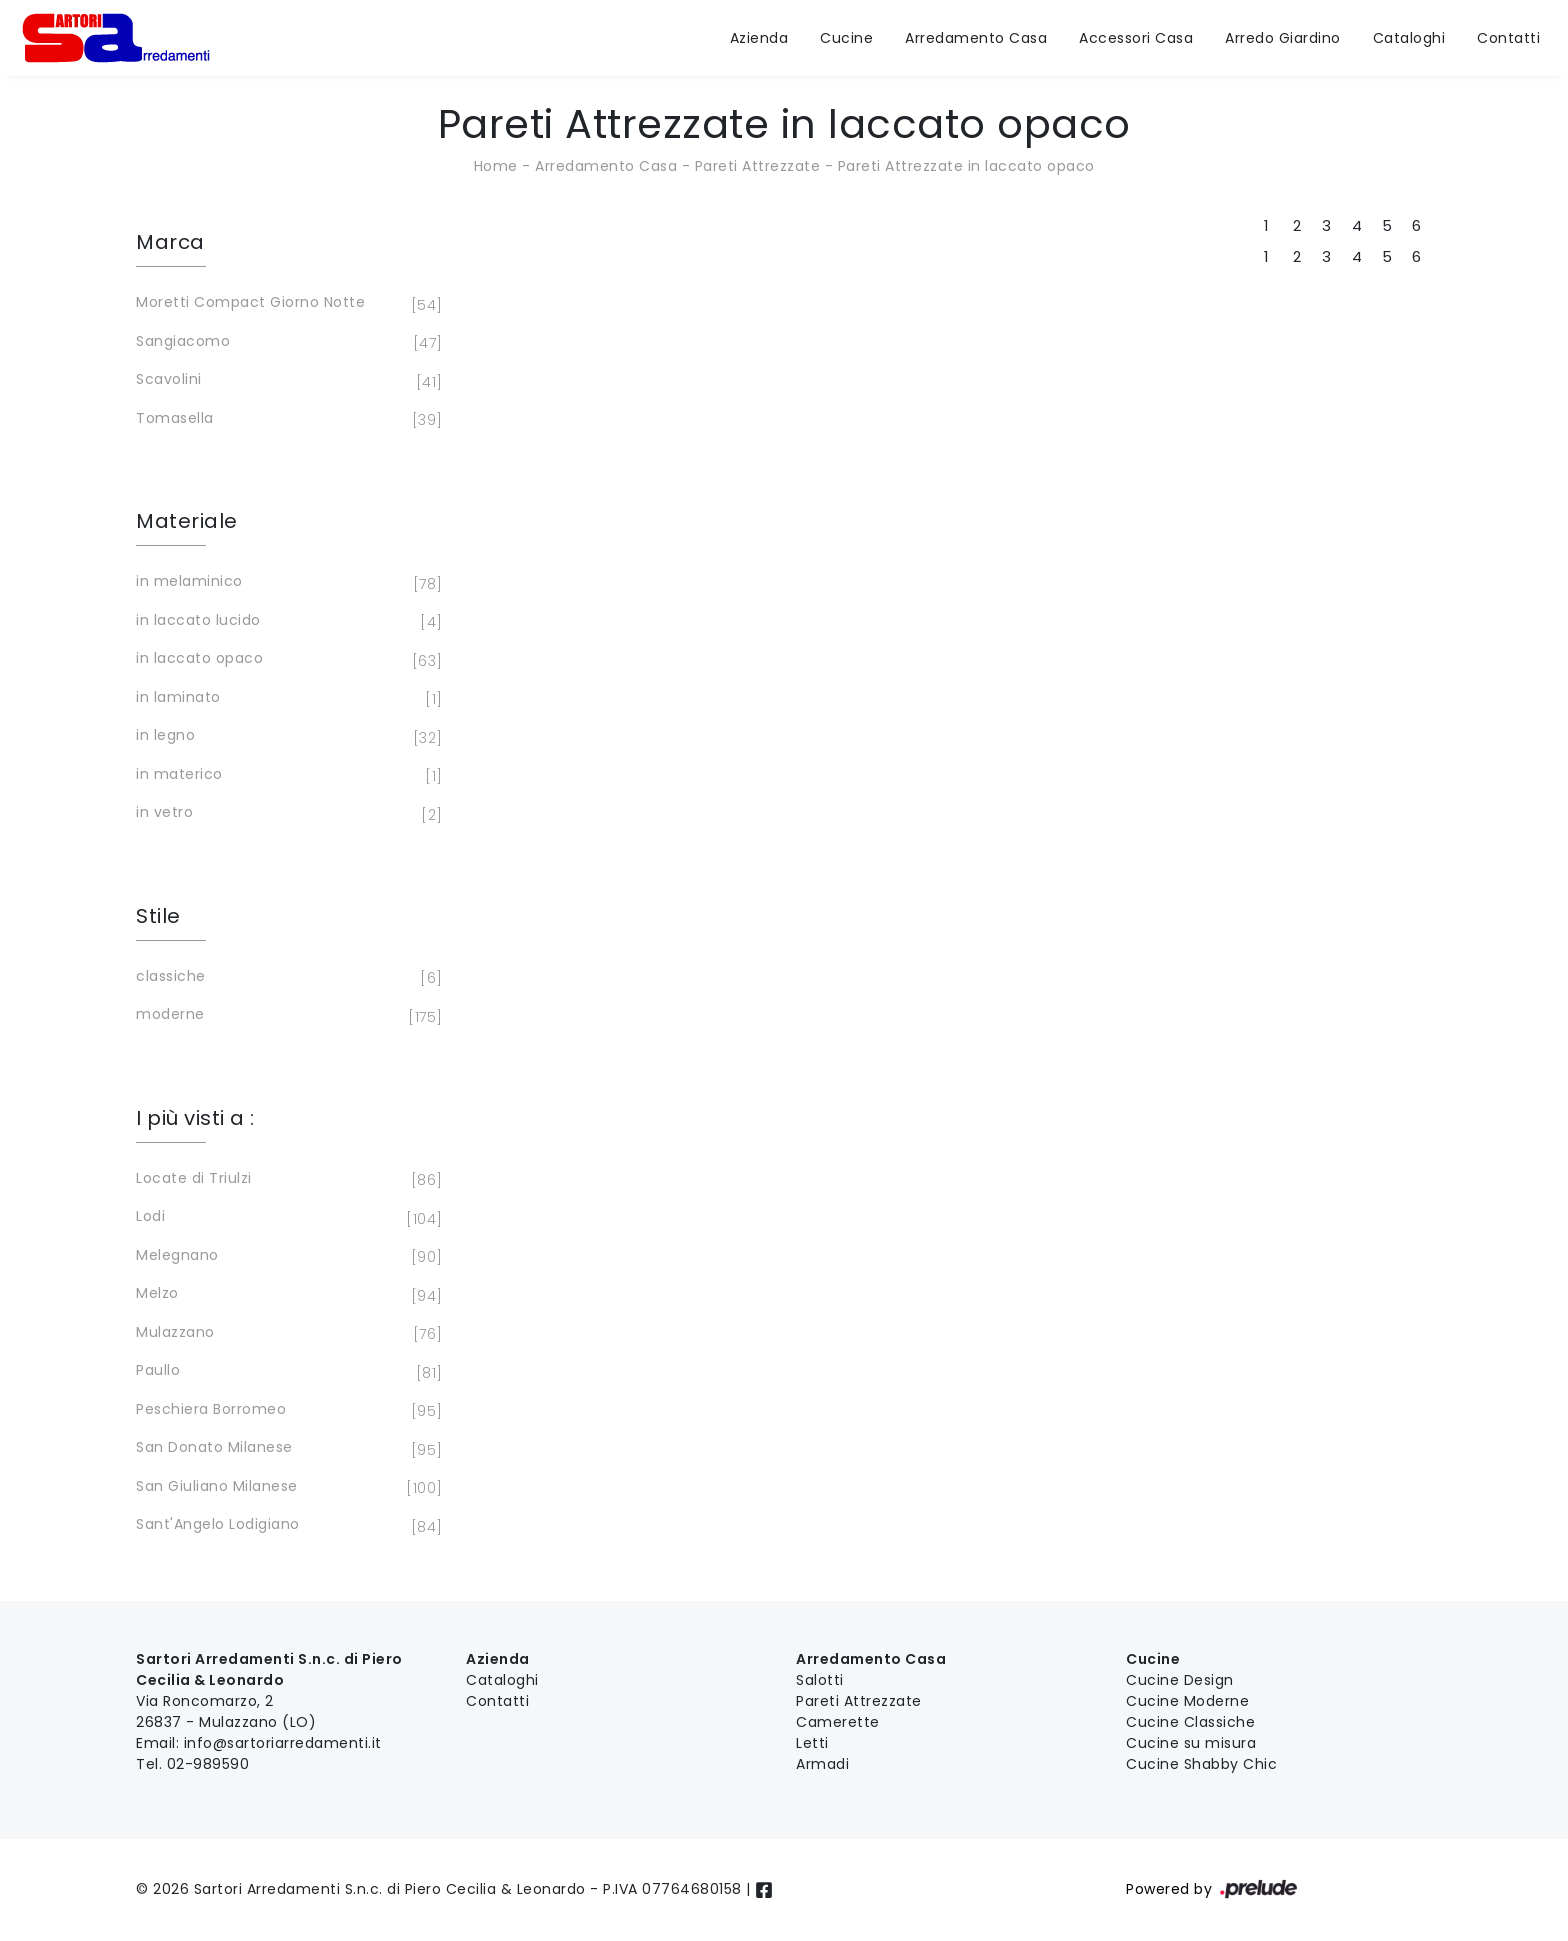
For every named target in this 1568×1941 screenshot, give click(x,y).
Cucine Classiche (1190, 1722)
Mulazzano (286, 1334)
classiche (286, 978)
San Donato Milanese (286, 1449)
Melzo (286, 1295)
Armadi (822, 1764)
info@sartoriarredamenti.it (283, 1743)
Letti (812, 1743)
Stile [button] (158, 916)
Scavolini (286, 381)
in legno (286, 737)
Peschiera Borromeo (286, 1411)
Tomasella (286, 420)
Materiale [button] (187, 521)
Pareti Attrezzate (758, 166)
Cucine (846, 38)
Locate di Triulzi (286, 1180)
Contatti (1508, 38)
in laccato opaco (286, 660)
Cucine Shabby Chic (1201, 1764)
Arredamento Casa (976, 38)
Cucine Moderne (1187, 1701)
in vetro (286, 814)
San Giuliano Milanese (286, 1488)
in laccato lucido (286, 622)
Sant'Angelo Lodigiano (286, 1526)
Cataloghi (1409, 38)
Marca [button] (170, 242)
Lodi (286, 1218)
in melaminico (286, 583)
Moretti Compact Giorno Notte (286, 304)
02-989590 (208, 1764)
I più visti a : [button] (195, 1118)
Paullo (286, 1372)
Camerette (838, 1722)
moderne (286, 1016)
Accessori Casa (1136, 38)
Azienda (759, 38)
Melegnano (286, 1257)
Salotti (820, 1680)
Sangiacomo (286, 343)
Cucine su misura (1191, 1743)
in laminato (286, 699)
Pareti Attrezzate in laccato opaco (966, 166)
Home (496, 166)
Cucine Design (1180, 1680)
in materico (286, 776)
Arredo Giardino (1283, 38)
